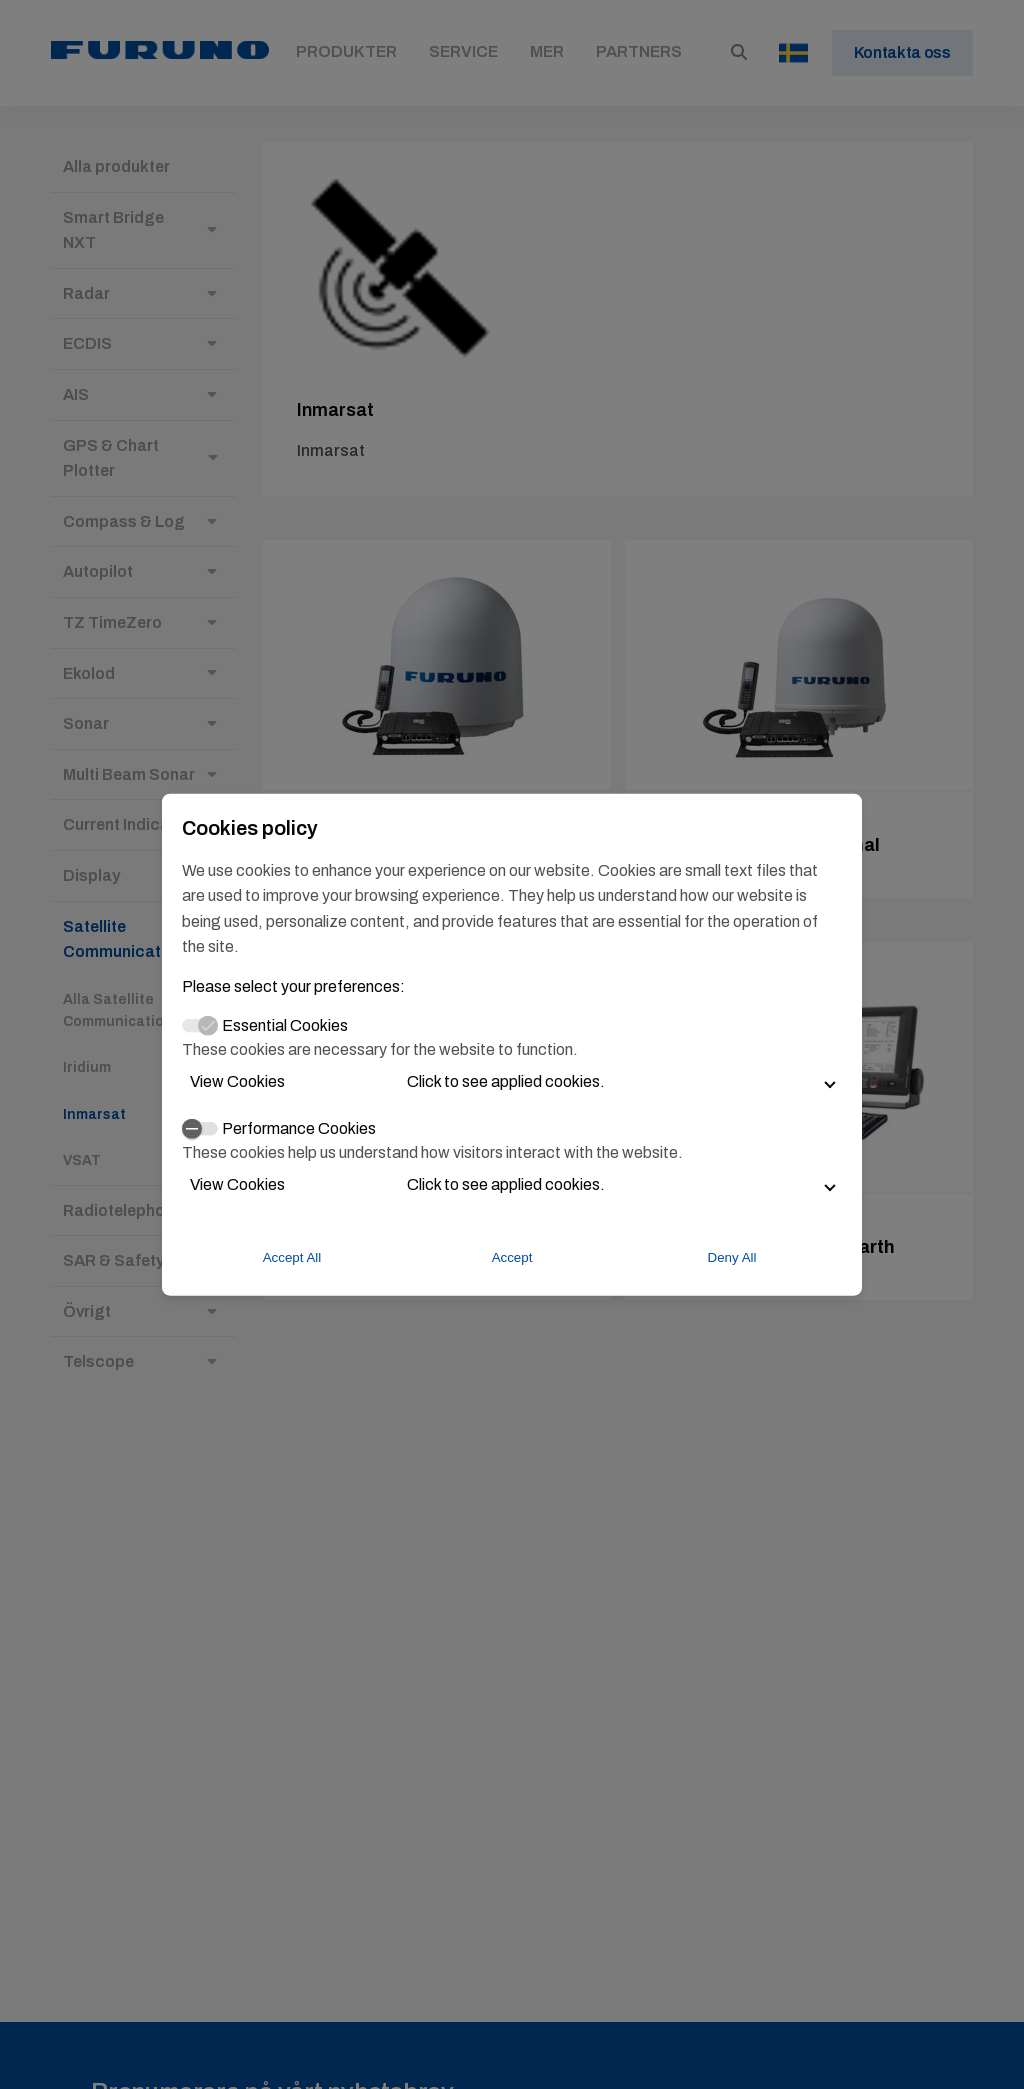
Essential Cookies (285, 1025)
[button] (512, 1081)
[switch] (200, 1129)
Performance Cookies (299, 1127)
